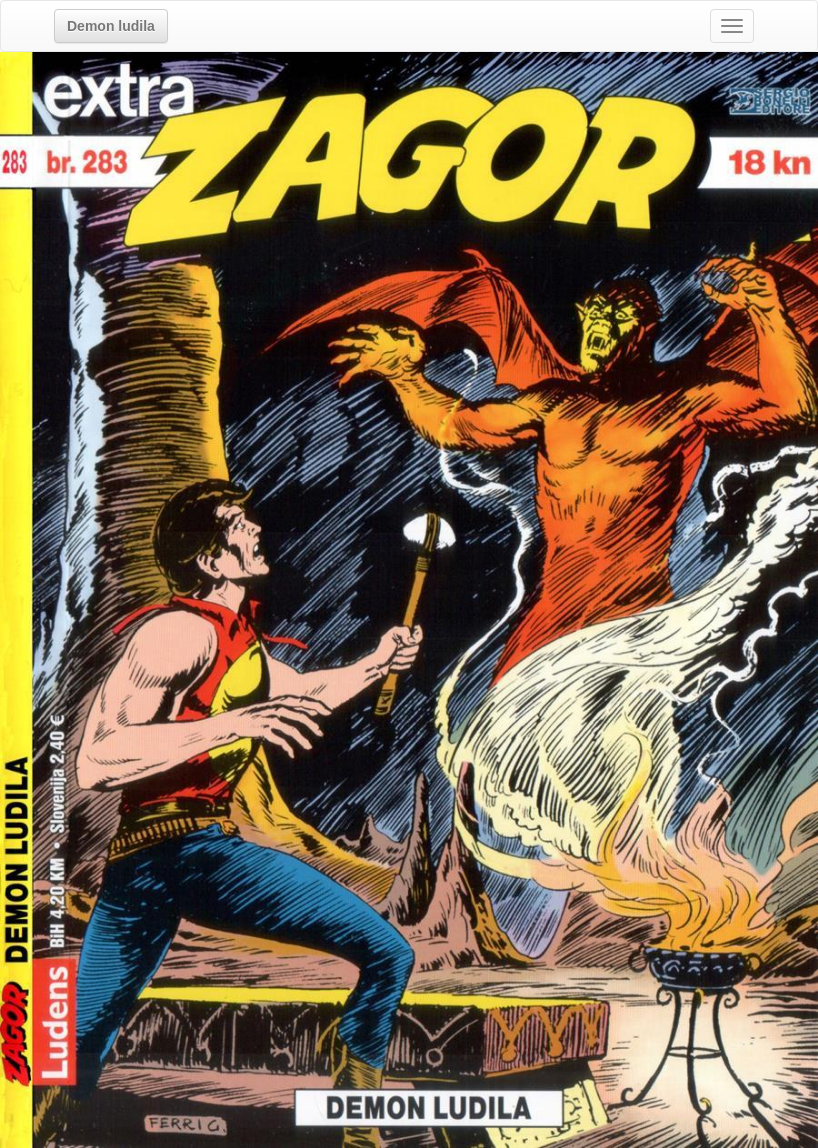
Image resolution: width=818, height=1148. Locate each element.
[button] (111, 26)
